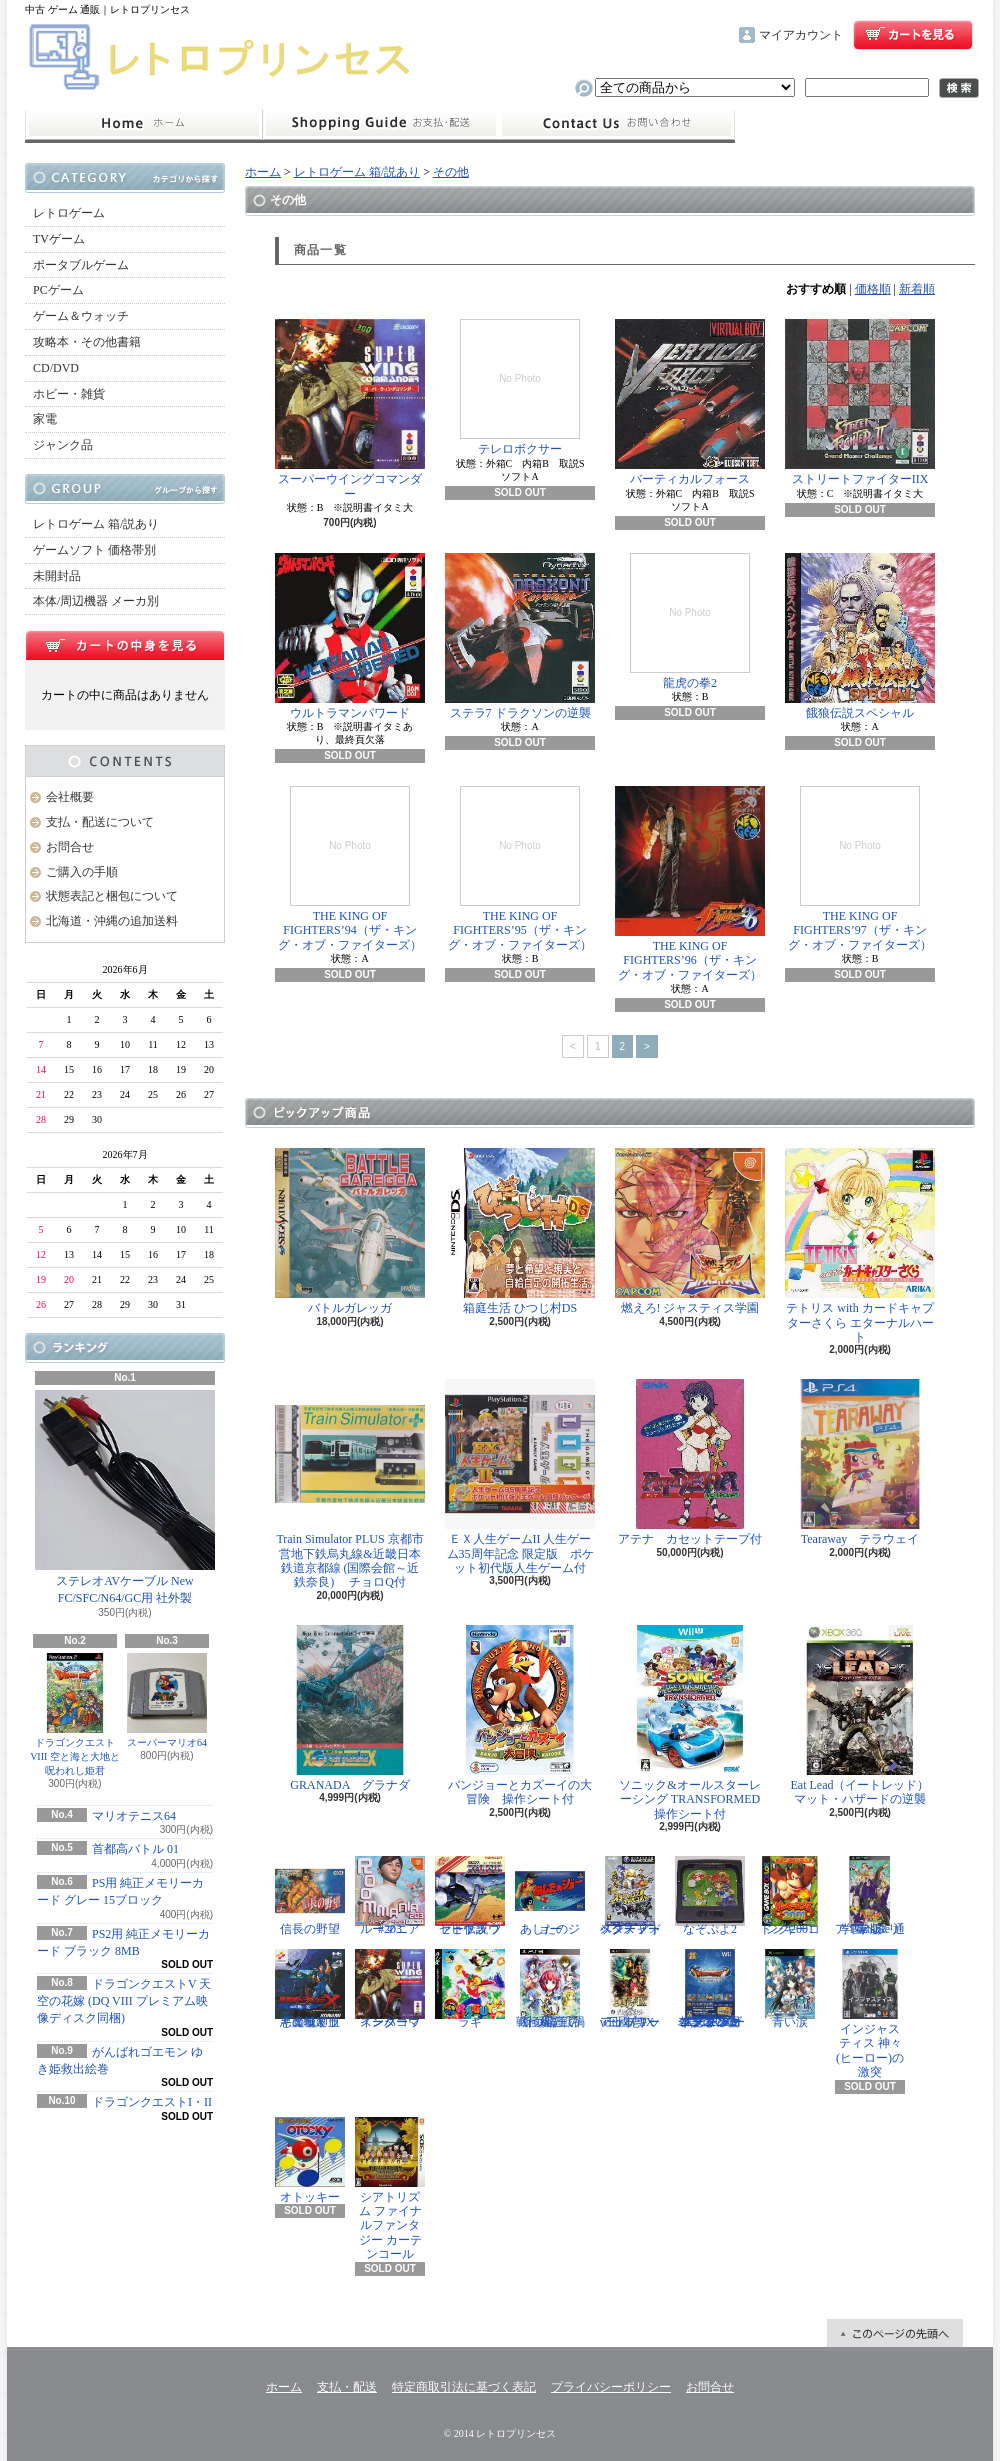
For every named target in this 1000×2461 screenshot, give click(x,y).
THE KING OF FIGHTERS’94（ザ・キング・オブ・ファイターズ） (350, 869)
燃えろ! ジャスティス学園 (690, 1231)
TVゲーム (59, 239)
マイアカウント (801, 35)
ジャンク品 (63, 445)
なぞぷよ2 (710, 1896)
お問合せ (617, 124)
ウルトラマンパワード (350, 636)
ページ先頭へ (895, 2333)
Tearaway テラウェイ (860, 1462)
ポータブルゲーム (81, 265)
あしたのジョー (550, 1896)
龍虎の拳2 (690, 621)
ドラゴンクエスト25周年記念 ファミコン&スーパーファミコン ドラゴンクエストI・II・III (710, 1989)
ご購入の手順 (82, 872)
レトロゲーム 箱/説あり (96, 524)
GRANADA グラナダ (350, 1708)
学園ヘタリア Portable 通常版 (870, 1896)
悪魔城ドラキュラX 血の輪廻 (310, 1989)
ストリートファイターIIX (860, 402)
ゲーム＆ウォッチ (81, 316)
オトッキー (310, 2160)
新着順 (917, 289)
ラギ (470, 1989)
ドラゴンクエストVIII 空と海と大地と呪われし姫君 (75, 1714)
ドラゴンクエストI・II (152, 2102)
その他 (451, 172)
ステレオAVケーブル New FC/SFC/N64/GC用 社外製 (125, 1497)
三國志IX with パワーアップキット (630, 1989)
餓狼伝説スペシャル (860, 636)
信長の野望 (310, 1896)
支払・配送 (347, 2387)
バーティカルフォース (690, 402)
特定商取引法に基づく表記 (464, 2387)
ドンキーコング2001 (790, 1896)
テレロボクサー (520, 387)
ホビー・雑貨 (69, 394)
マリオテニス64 (134, 1816)
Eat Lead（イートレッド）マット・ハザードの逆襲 (860, 1715)
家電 (45, 419)
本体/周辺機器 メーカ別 (96, 601)
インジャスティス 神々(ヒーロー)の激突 (870, 2014)
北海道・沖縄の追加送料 (112, 921)
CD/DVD (56, 368)
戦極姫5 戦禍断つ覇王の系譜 (550, 1989)
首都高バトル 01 (135, 1849)
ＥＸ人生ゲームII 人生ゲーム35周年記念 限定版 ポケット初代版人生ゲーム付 (520, 1477)
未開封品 (57, 576)
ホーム (143, 124)
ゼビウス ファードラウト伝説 (470, 1896)
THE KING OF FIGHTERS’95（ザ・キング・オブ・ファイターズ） (520, 869)
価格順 (873, 289)
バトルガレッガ (350, 1231)
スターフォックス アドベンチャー (630, 1896)
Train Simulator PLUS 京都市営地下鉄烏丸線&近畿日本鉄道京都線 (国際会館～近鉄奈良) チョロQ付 (350, 1484)
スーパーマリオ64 (167, 1700)
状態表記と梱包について (112, 896)
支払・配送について (380, 124)
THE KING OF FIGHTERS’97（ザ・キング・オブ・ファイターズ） (860, 869)
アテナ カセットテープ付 (690, 1462)
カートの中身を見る (125, 645)
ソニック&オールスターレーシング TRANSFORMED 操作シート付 (693, 1723)
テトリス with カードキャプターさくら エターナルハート (860, 1246)
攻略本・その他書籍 (87, 342)
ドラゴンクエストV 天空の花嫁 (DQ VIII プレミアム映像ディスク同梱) (124, 2001)
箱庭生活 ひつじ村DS (520, 1231)
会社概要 (70, 797)
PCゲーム (58, 290)
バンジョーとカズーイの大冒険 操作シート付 (520, 1715)
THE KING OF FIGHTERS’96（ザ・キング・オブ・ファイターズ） (690, 884)
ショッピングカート (913, 35)
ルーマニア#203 (390, 1896)
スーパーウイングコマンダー (350, 409)
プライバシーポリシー (611, 2387)
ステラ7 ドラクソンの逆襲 (520, 636)
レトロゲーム (69, 213)
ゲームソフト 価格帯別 (94, 550)
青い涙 (790, 1989)
